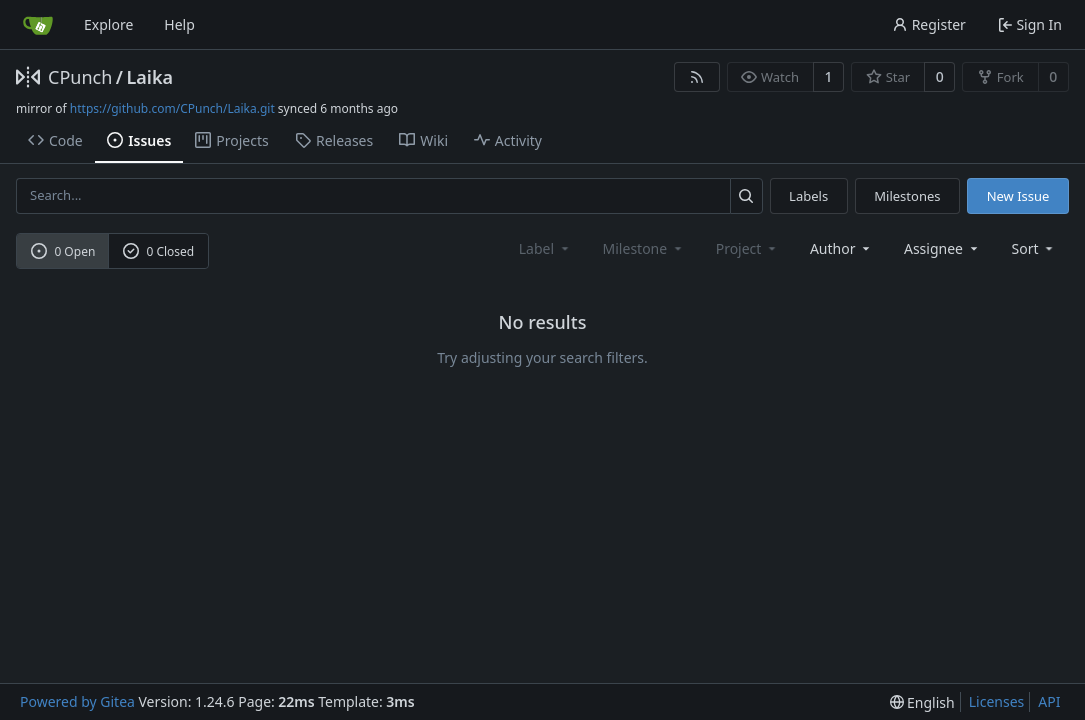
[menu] (1034, 248)
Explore (108, 24)
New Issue (1018, 196)
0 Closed (159, 251)
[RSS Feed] (697, 77)
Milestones (907, 196)
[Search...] (746, 195)
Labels (808, 196)
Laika (149, 77)
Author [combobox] (841, 248)
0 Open (63, 251)
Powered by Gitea (77, 701)
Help (179, 24)
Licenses (997, 701)
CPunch (80, 77)
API (1049, 701)
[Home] (38, 25)
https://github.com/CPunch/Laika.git (172, 108)
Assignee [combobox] (942, 248)
